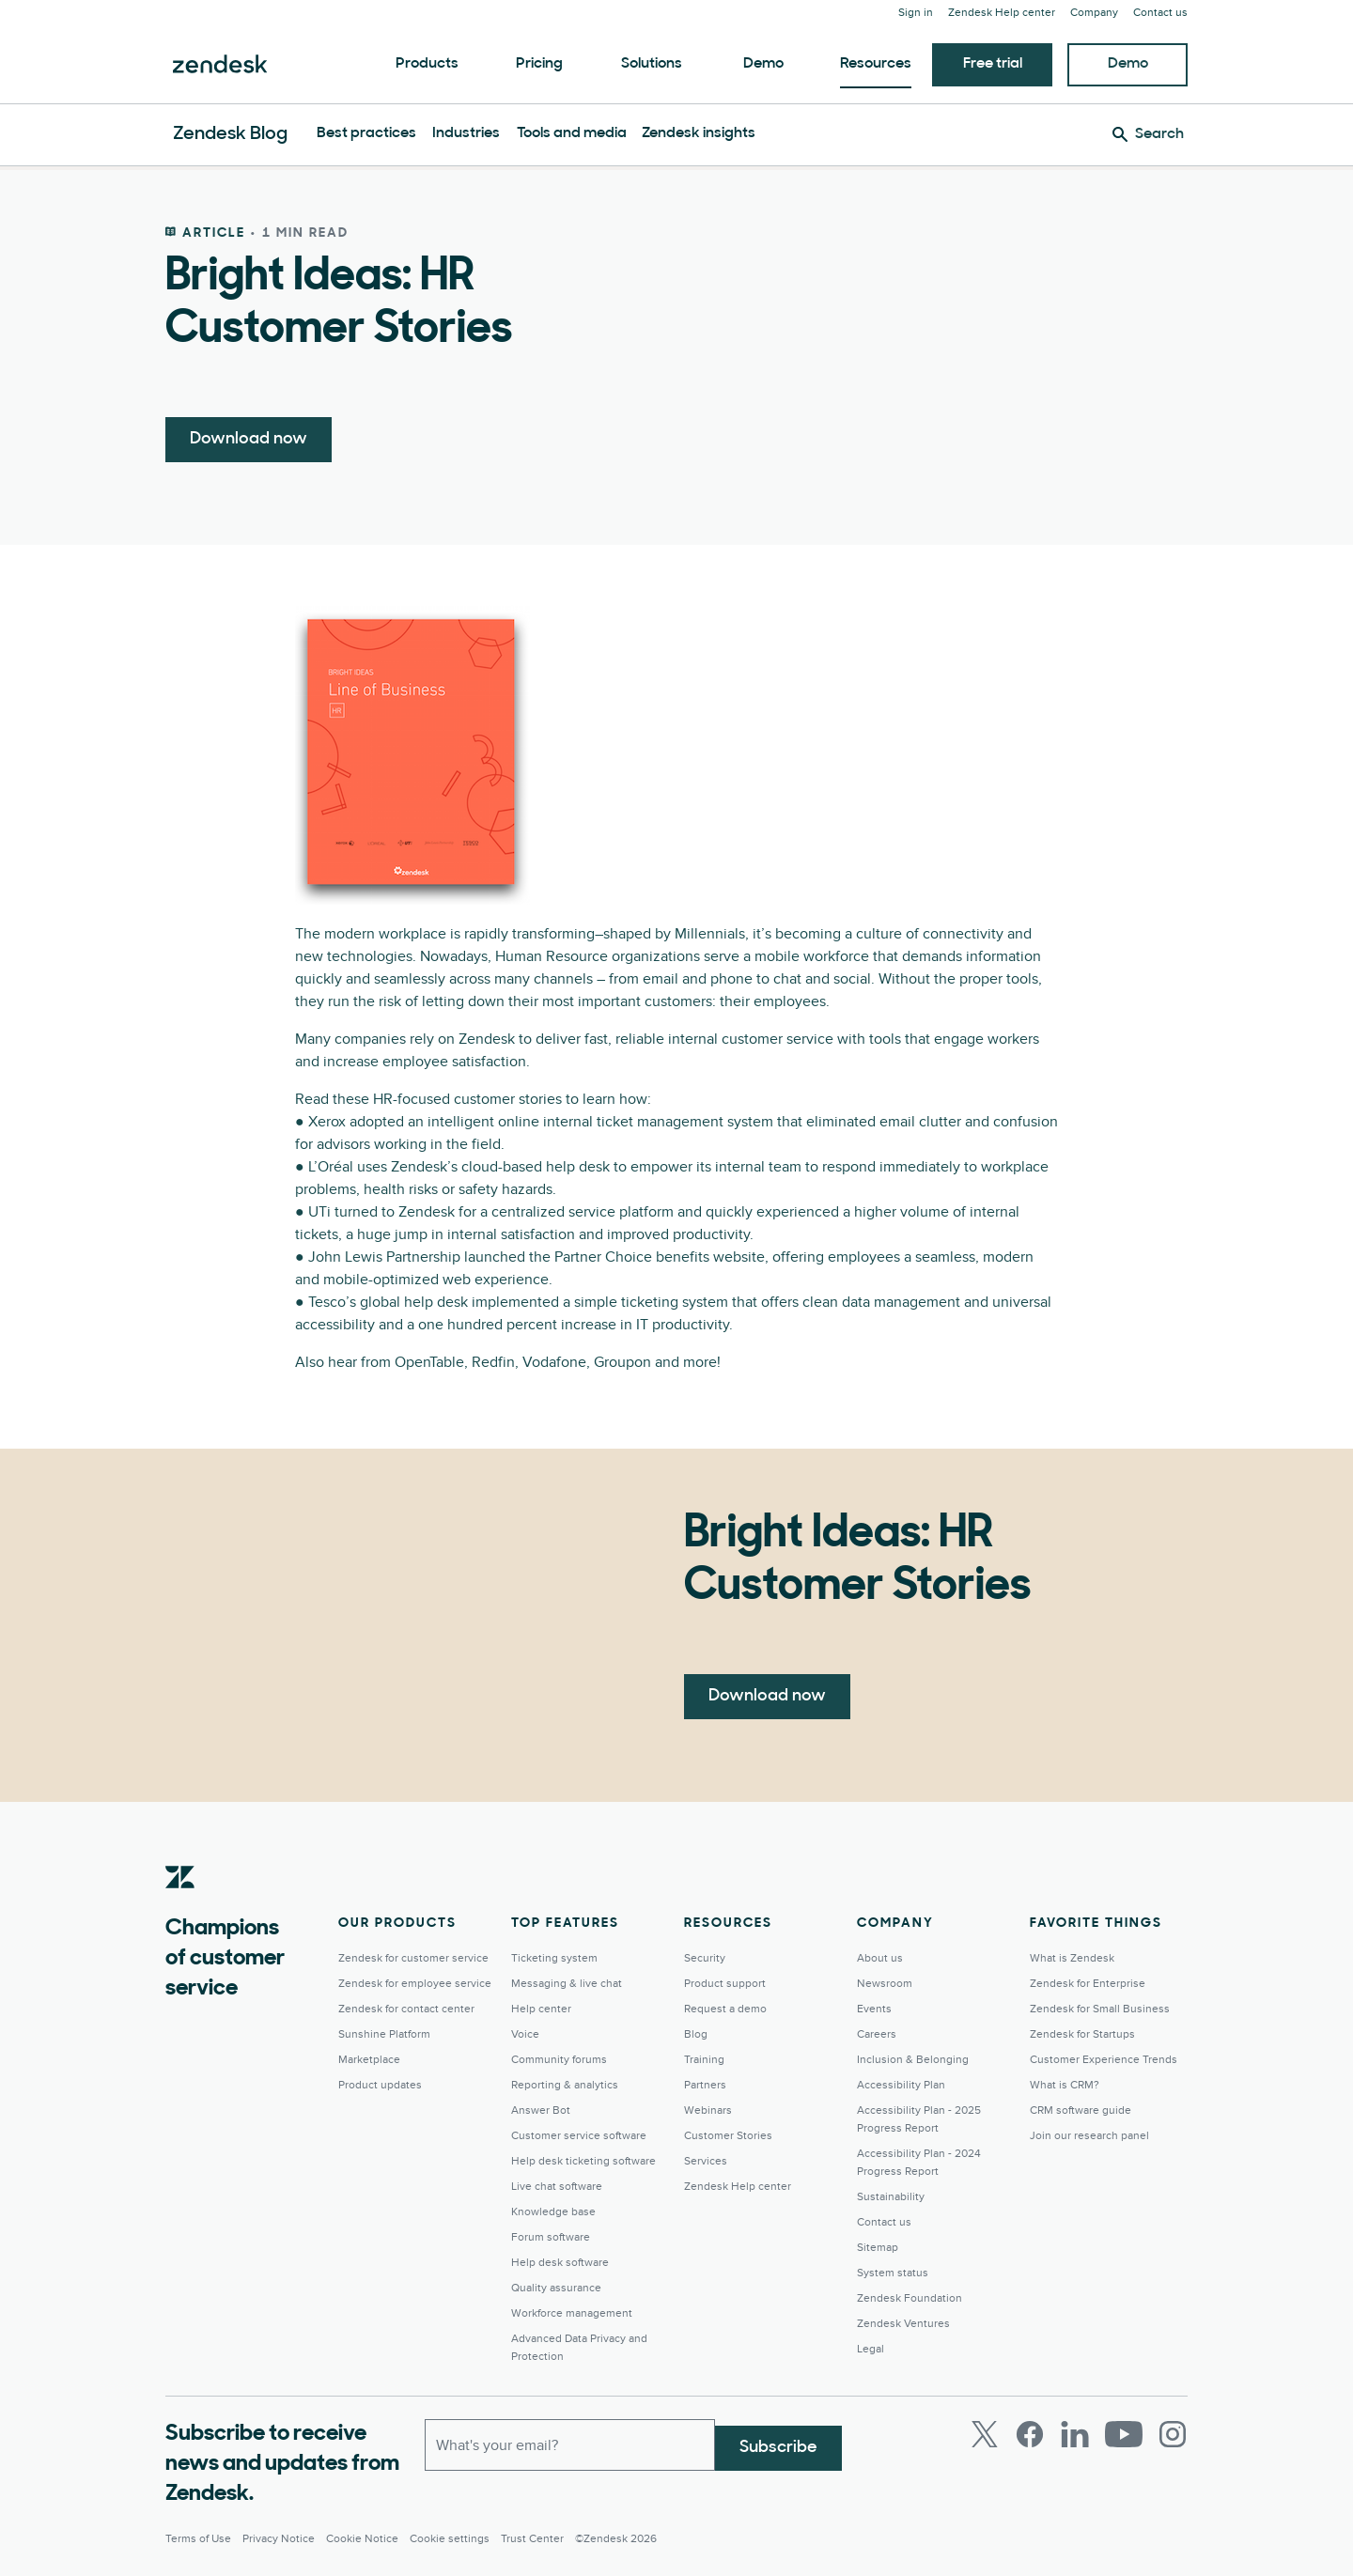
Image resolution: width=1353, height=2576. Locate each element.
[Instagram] (1173, 2434)
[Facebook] (1030, 2434)
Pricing (539, 63)
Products (427, 63)
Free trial (992, 63)
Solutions (651, 63)
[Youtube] (1124, 2434)
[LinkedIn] (1075, 2434)
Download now (248, 439)
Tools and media (572, 133)
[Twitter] (985, 2434)
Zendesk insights (698, 133)
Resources (875, 63)
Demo (763, 63)
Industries (466, 133)
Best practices (366, 133)
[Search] (1148, 134)
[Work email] (570, 2441)
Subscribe (778, 2441)
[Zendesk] (180, 1906)
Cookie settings (450, 2539)
